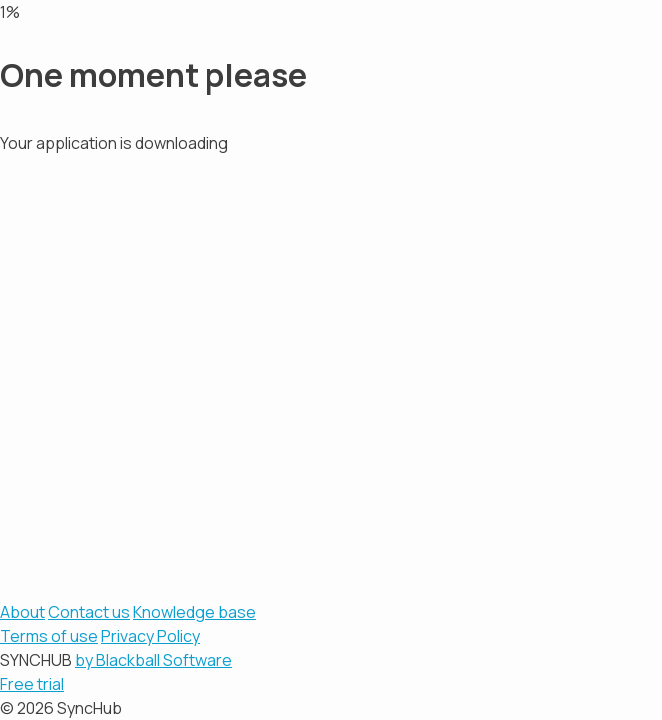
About (22, 612)
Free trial (32, 684)
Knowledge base (194, 612)
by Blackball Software (153, 660)
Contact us (89, 612)
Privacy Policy (150, 636)
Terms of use (49, 636)
